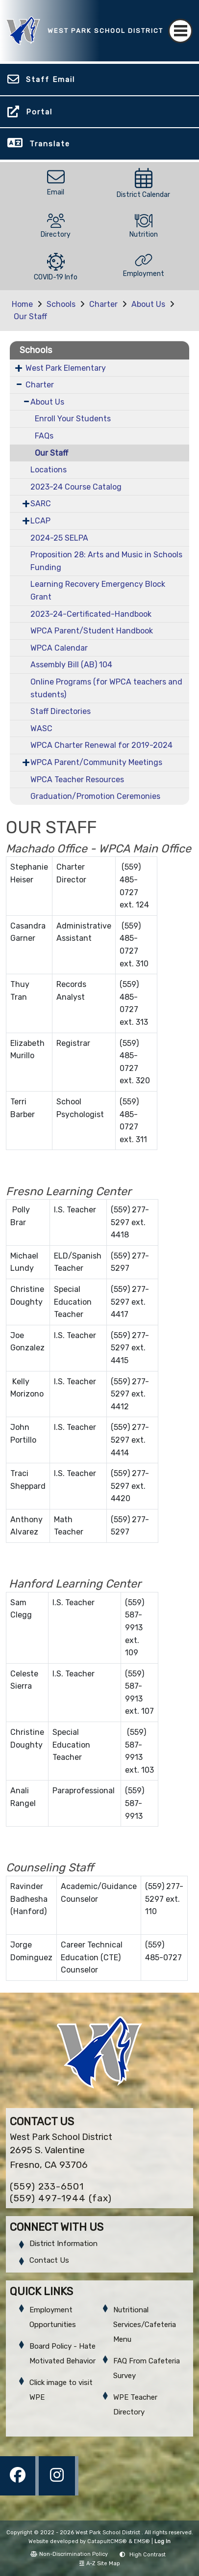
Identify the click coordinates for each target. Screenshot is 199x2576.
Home (22, 304)
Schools (61, 304)
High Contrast (147, 2554)
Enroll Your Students (73, 418)
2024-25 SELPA (59, 538)
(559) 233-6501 (47, 2186)
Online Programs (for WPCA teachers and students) (106, 688)
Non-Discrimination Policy (69, 2554)
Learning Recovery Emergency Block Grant (97, 590)
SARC (40, 503)
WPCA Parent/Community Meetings (96, 762)
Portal (39, 112)
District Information (63, 2243)
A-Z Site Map (99, 2563)
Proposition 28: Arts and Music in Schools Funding (106, 561)
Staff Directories (60, 711)
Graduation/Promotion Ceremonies (95, 796)
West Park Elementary (65, 368)
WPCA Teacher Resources (77, 779)
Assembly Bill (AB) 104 (71, 664)
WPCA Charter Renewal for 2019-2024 (101, 745)
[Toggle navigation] (180, 31)
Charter (103, 304)
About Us (148, 304)
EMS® (142, 2541)
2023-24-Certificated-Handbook (90, 614)
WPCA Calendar (59, 648)
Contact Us (49, 2260)
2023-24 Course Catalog (76, 487)
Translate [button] (49, 143)
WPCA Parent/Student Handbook (91, 630)
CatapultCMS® (107, 2541)
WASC (41, 728)
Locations (48, 469)
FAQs (44, 435)
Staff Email (50, 79)
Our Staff (30, 316)
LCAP (40, 520)
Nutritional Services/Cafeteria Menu (144, 2324)
